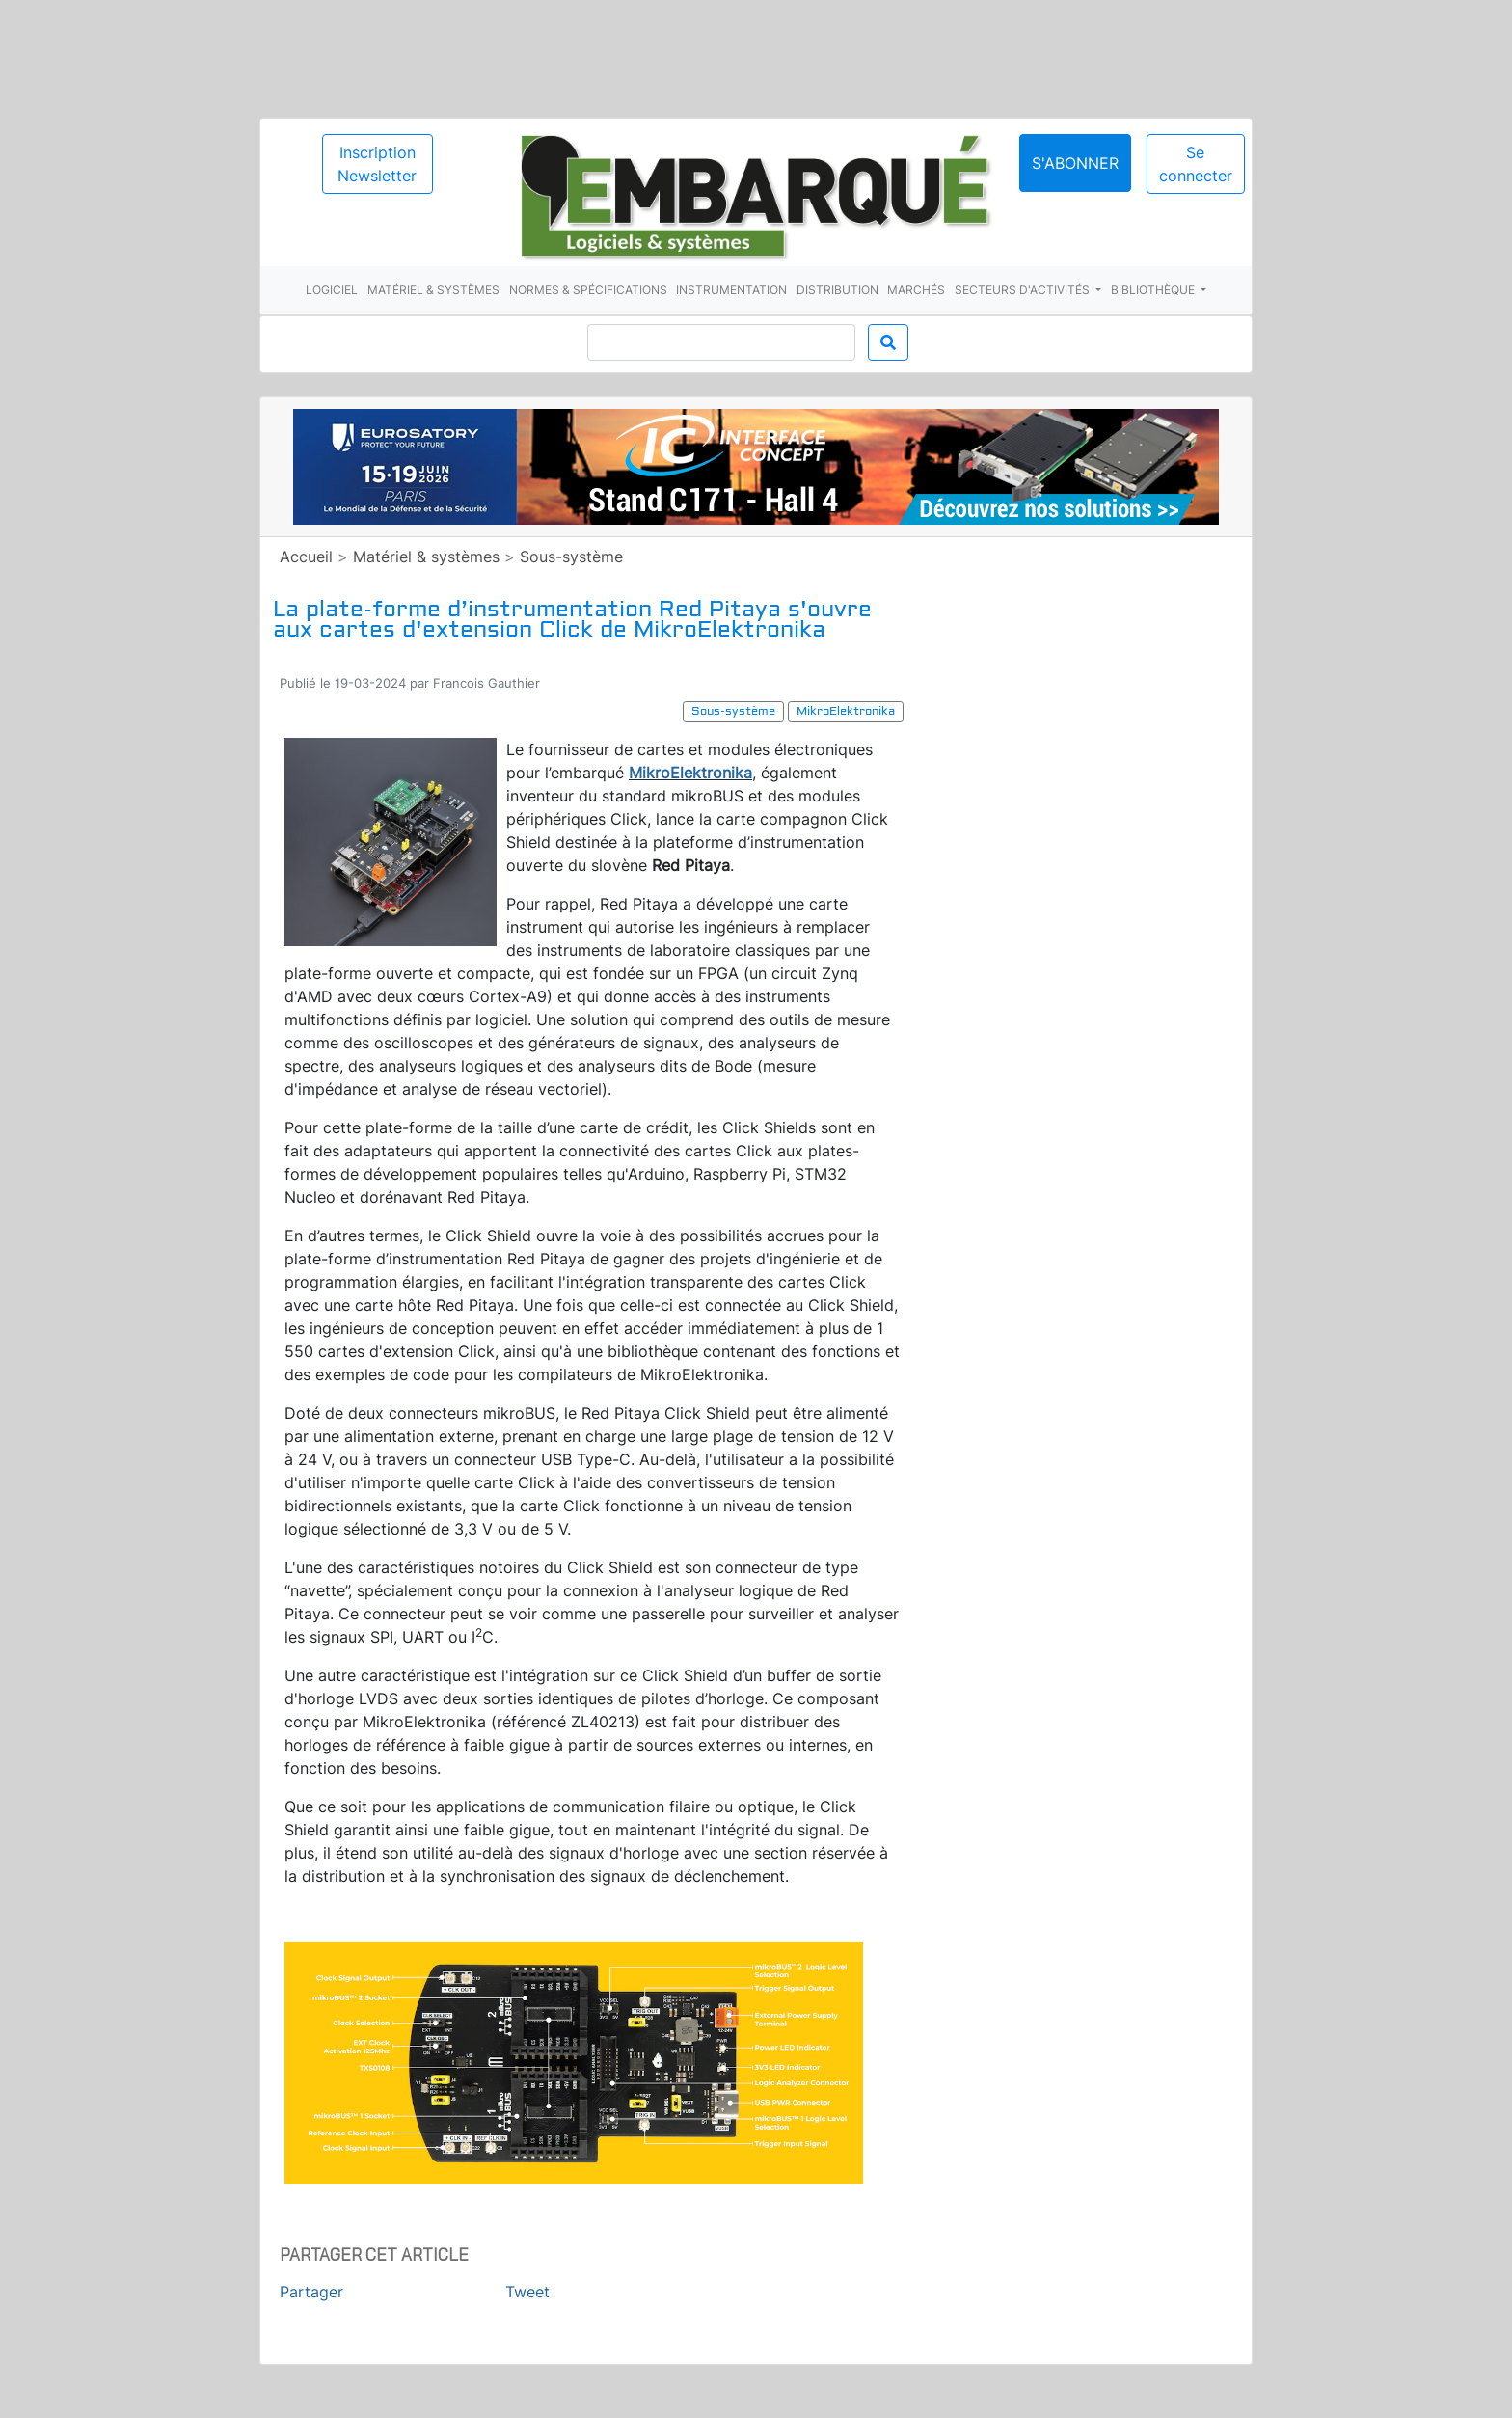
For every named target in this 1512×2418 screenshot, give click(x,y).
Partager (311, 2291)
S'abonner (1075, 163)
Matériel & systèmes (433, 290)
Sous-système (571, 556)
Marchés (916, 290)
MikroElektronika (690, 772)
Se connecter (1195, 164)
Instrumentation (731, 290)
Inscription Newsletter (377, 164)
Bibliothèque (1154, 290)
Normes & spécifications (588, 290)
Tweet (527, 2291)
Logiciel (332, 290)
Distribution (837, 290)
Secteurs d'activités (1024, 290)
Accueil (306, 556)
